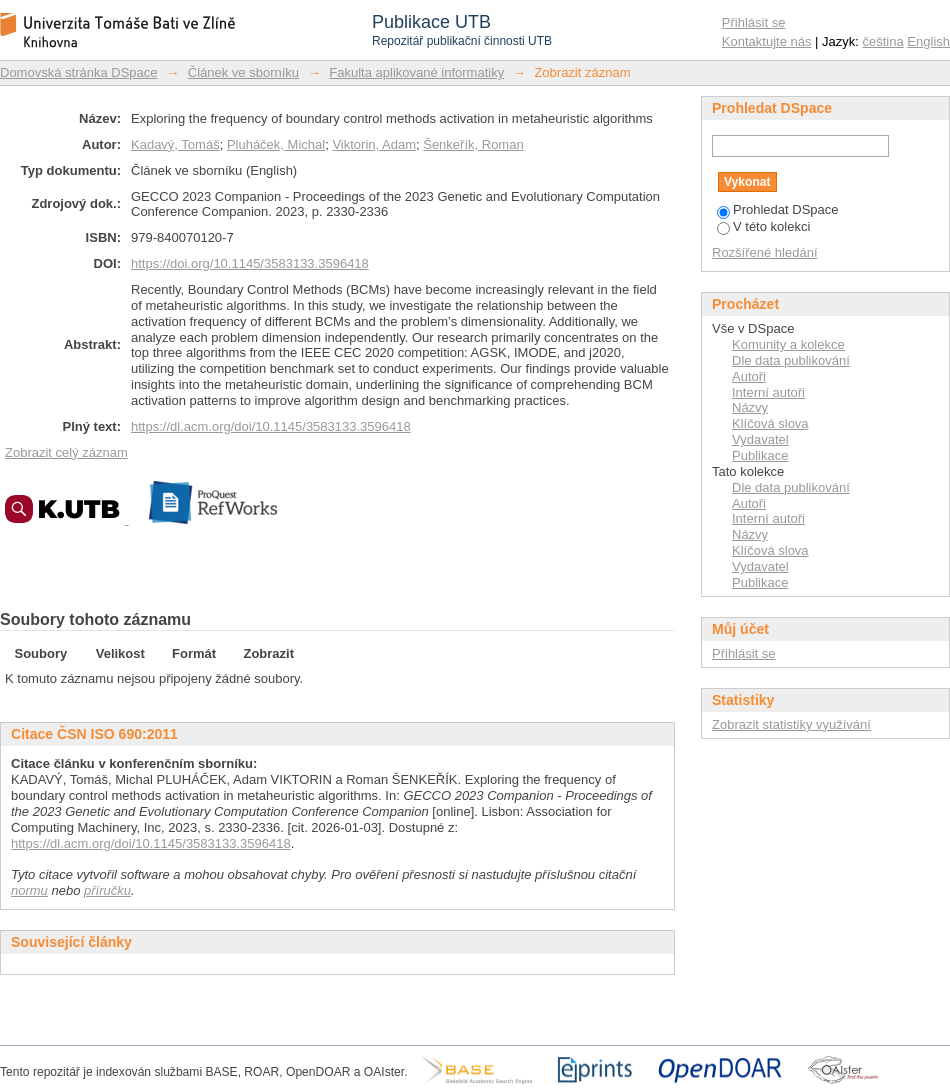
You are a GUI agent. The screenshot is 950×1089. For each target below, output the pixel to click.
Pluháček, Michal (276, 144)
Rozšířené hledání (765, 252)
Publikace (760, 455)
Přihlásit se (754, 22)
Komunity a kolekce (788, 344)
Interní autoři (768, 392)
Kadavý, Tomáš (175, 144)
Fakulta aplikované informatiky (416, 72)
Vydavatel (760, 439)
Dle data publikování (791, 360)
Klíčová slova (770, 423)
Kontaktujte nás (767, 41)
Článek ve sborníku (243, 72)
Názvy (750, 407)
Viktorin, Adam (374, 144)
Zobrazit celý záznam (66, 452)
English (928, 41)
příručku (107, 890)
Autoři (749, 376)
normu (29, 890)
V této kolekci (763, 226)
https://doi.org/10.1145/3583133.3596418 (250, 263)
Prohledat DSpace (778, 209)
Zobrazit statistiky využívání (791, 724)
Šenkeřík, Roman (473, 144)
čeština (883, 41)
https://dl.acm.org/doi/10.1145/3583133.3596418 (271, 426)
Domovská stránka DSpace (79, 72)
